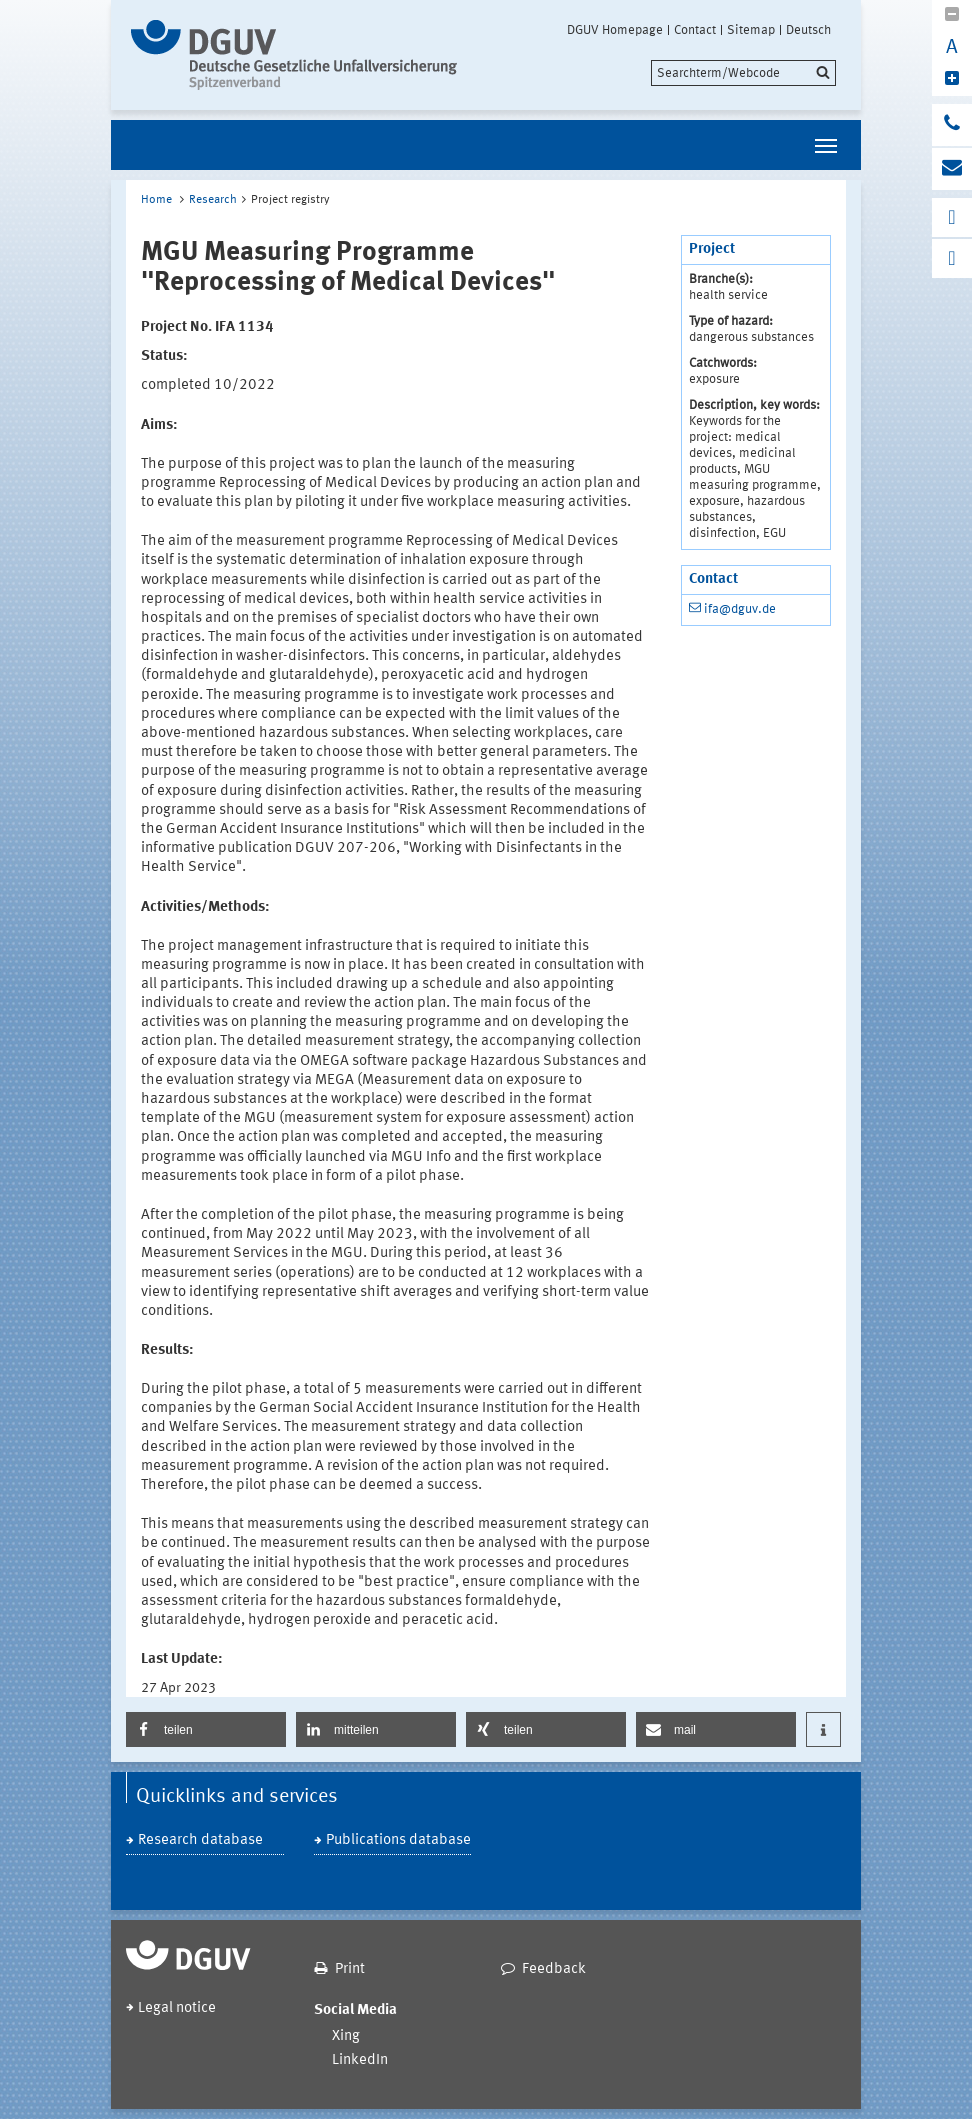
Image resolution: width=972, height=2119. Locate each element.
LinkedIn (360, 2060)
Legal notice (177, 2008)
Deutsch (808, 30)
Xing (346, 2036)
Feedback (554, 1969)
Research (213, 200)
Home (156, 200)
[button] (206, 1729)
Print (350, 1969)
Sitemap (751, 30)
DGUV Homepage (615, 30)
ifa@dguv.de (740, 609)
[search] (743, 73)
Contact (695, 30)
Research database (200, 1840)
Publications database (398, 1840)
